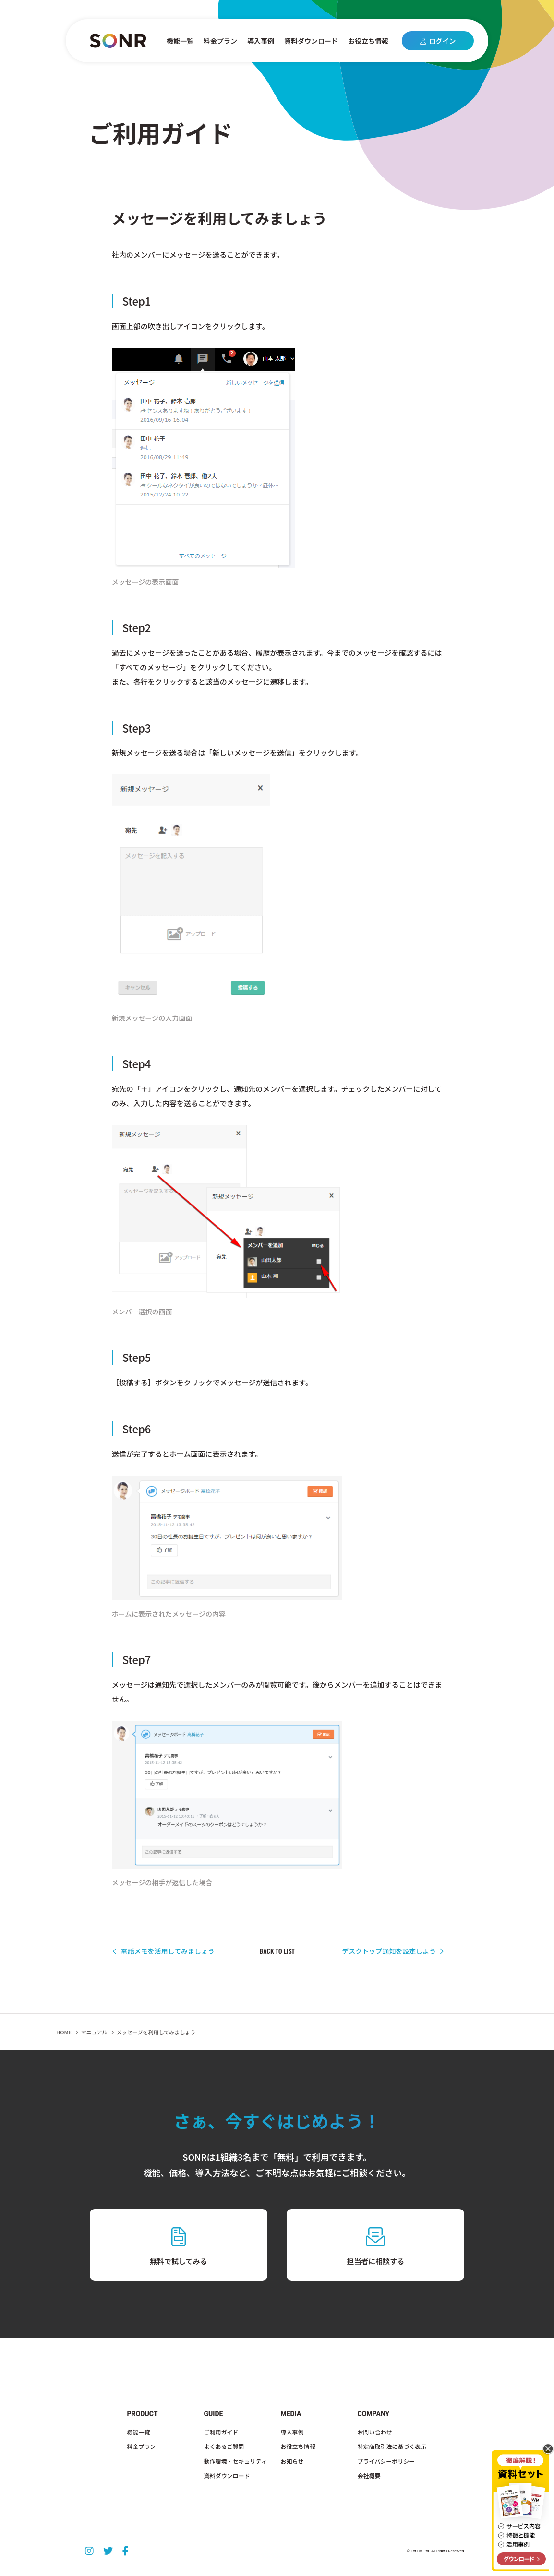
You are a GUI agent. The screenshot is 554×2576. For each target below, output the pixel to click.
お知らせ (292, 2461)
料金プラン (220, 41)
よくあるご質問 (224, 2446)
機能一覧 (180, 41)
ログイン (438, 41)
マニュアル (94, 2032)
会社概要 (368, 2475)
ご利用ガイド (221, 2432)
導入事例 (260, 41)
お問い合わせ (374, 2432)
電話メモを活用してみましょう (164, 1951)
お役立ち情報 (368, 41)
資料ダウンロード (311, 41)
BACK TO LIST (276, 1951)
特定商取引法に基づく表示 (391, 2446)
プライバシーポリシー (386, 2461)
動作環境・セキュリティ (235, 2461)
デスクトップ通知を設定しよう (393, 1951)
